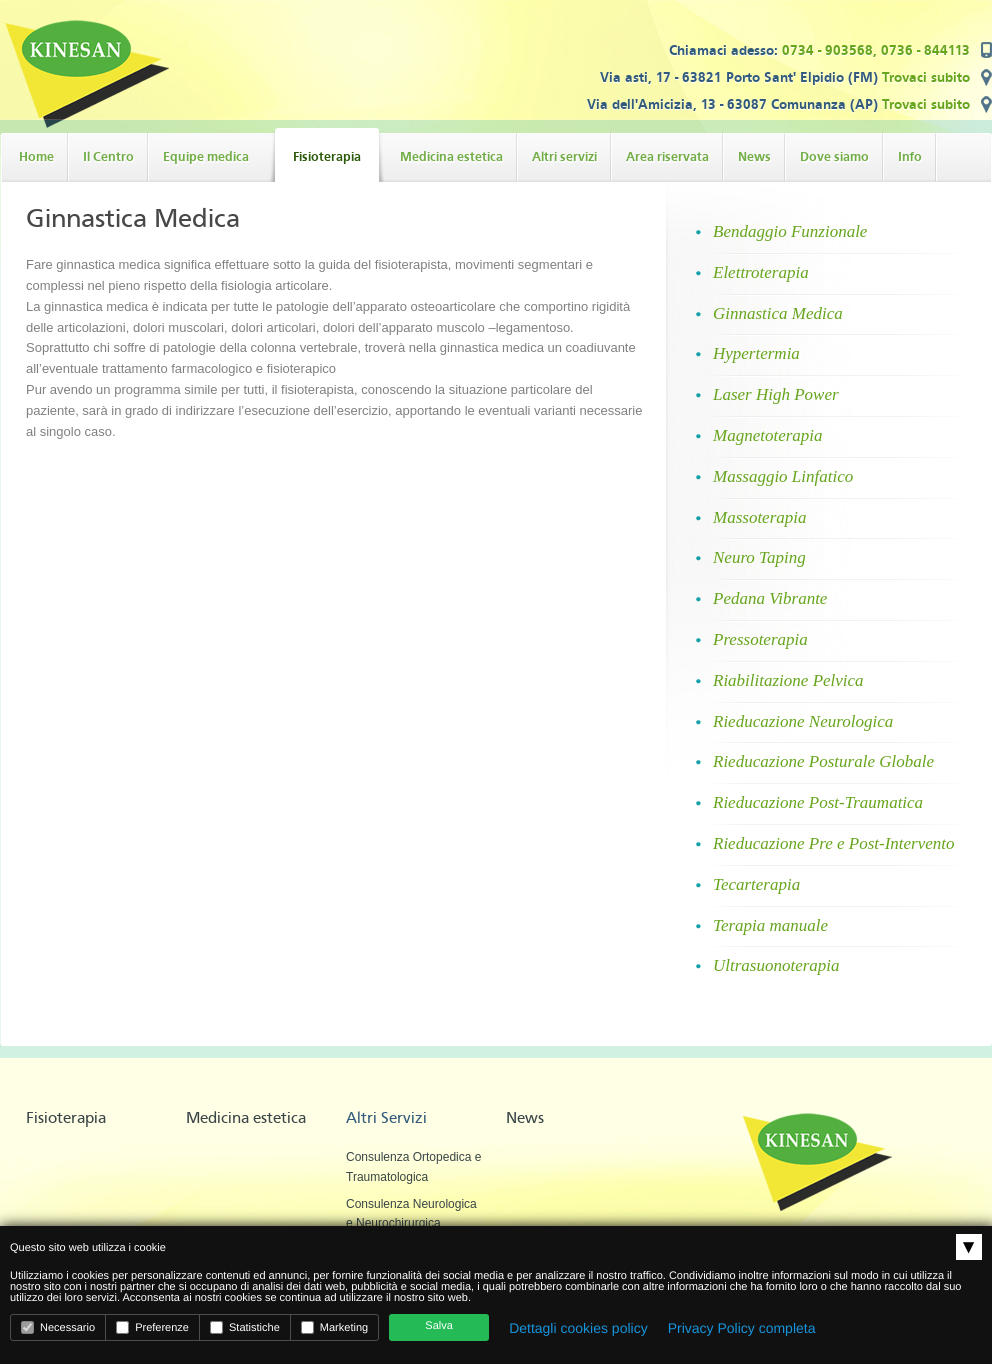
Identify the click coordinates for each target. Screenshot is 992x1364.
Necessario (58, 1327)
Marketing (334, 1327)
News (525, 1118)
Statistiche (245, 1327)
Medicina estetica (246, 1118)
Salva (439, 1326)
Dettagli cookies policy (578, 1328)
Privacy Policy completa (742, 1328)
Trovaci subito (926, 77)
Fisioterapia (66, 1118)
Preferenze (152, 1327)
